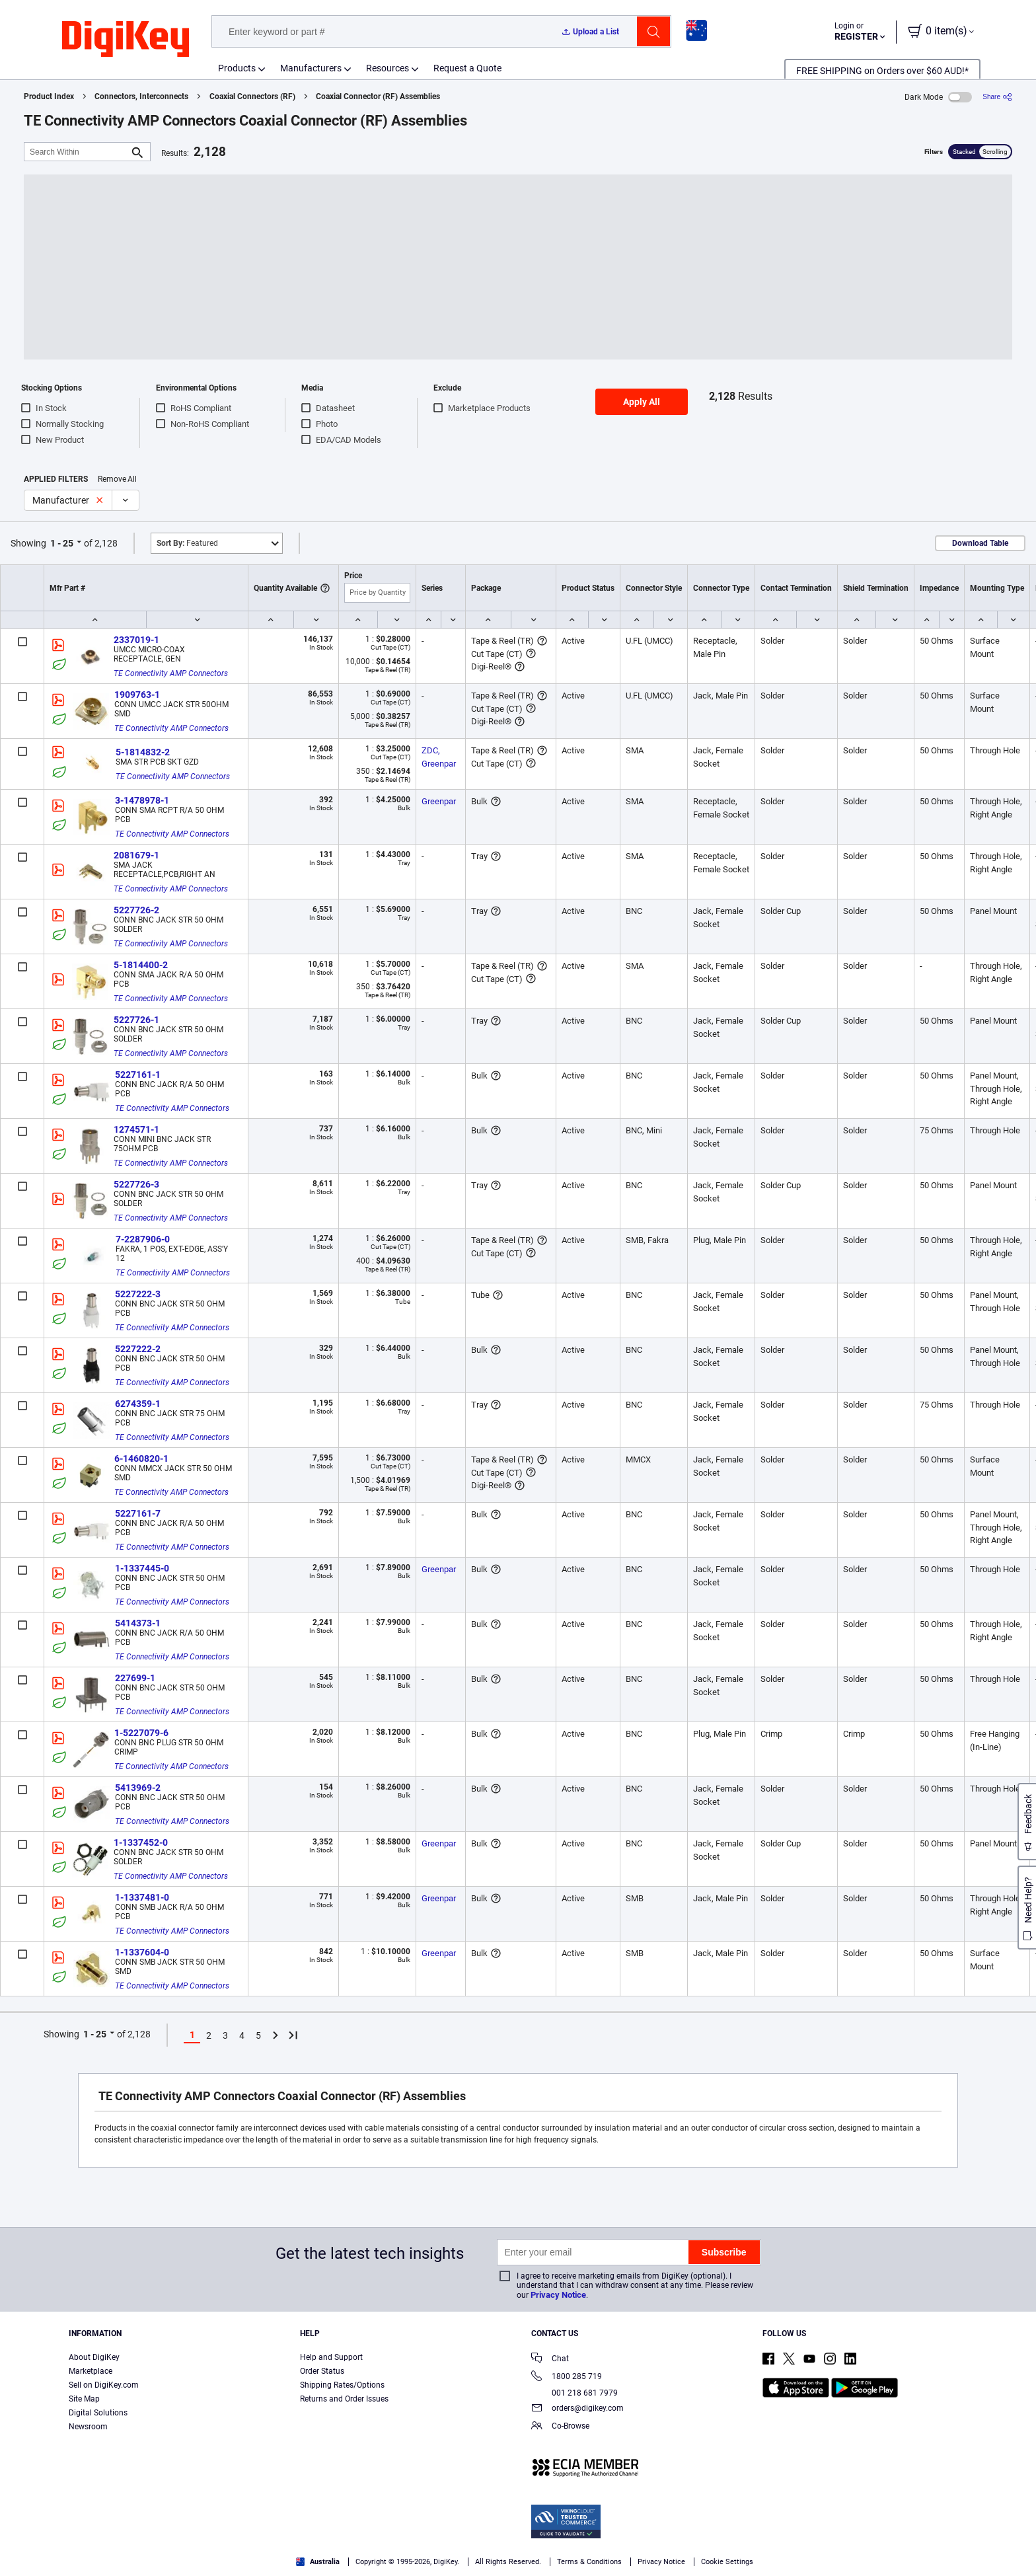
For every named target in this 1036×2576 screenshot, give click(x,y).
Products (237, 68)
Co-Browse (560, 2427)
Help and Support (331, 2357)
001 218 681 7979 (574, 2393)
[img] (125, 39)
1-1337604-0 (142, 1952)
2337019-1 (136, 639)
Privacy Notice (558, 2295)
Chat (550, 2359)
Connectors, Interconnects (141, 96)
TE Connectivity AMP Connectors (171, 673)
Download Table (980, 543)
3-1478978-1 (142, 800)
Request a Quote (467, 68)
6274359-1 (138, 1403)
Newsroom (88, 2426)
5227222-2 (138, 1349)
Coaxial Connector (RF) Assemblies (378, 96)
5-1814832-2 (143, 752)
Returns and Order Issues (344, 2399)
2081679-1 (136, 855)
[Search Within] (76, 152)
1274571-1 (136, 1129)
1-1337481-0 (142, 1897)
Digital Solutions (98, 2412)
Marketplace (90, 2371)
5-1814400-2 (141, 965)
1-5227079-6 (141, 1732)
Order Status (322, 2371)
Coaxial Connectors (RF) (252, 96)
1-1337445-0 (142, 1568)
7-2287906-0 (143, 1239)
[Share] (997, 97)
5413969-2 (138, 1787)
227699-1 (135, 1678)
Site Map (84, 2399)
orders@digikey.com (577, 2409)
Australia (318, 2561)
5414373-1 (138, 1623)
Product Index (49, 96)
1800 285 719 (566, 2377)
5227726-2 (136, 910)
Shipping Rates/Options (342, 2385)
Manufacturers (311, 68)
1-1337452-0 (141, 1842)
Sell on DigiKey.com (104, 2385)
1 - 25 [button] (61, 543)
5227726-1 (136, 1019)
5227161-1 (138, 1074)
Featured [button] (187, 543)
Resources (387, 68)
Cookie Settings (727, 2561)
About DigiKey (94, 2357)
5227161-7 (138, 1513)
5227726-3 (136, 1184)
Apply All (641, 402)
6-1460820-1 (141, 1458)
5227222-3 (138, 1294)
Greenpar (439, 801)
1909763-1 (137, 694)
